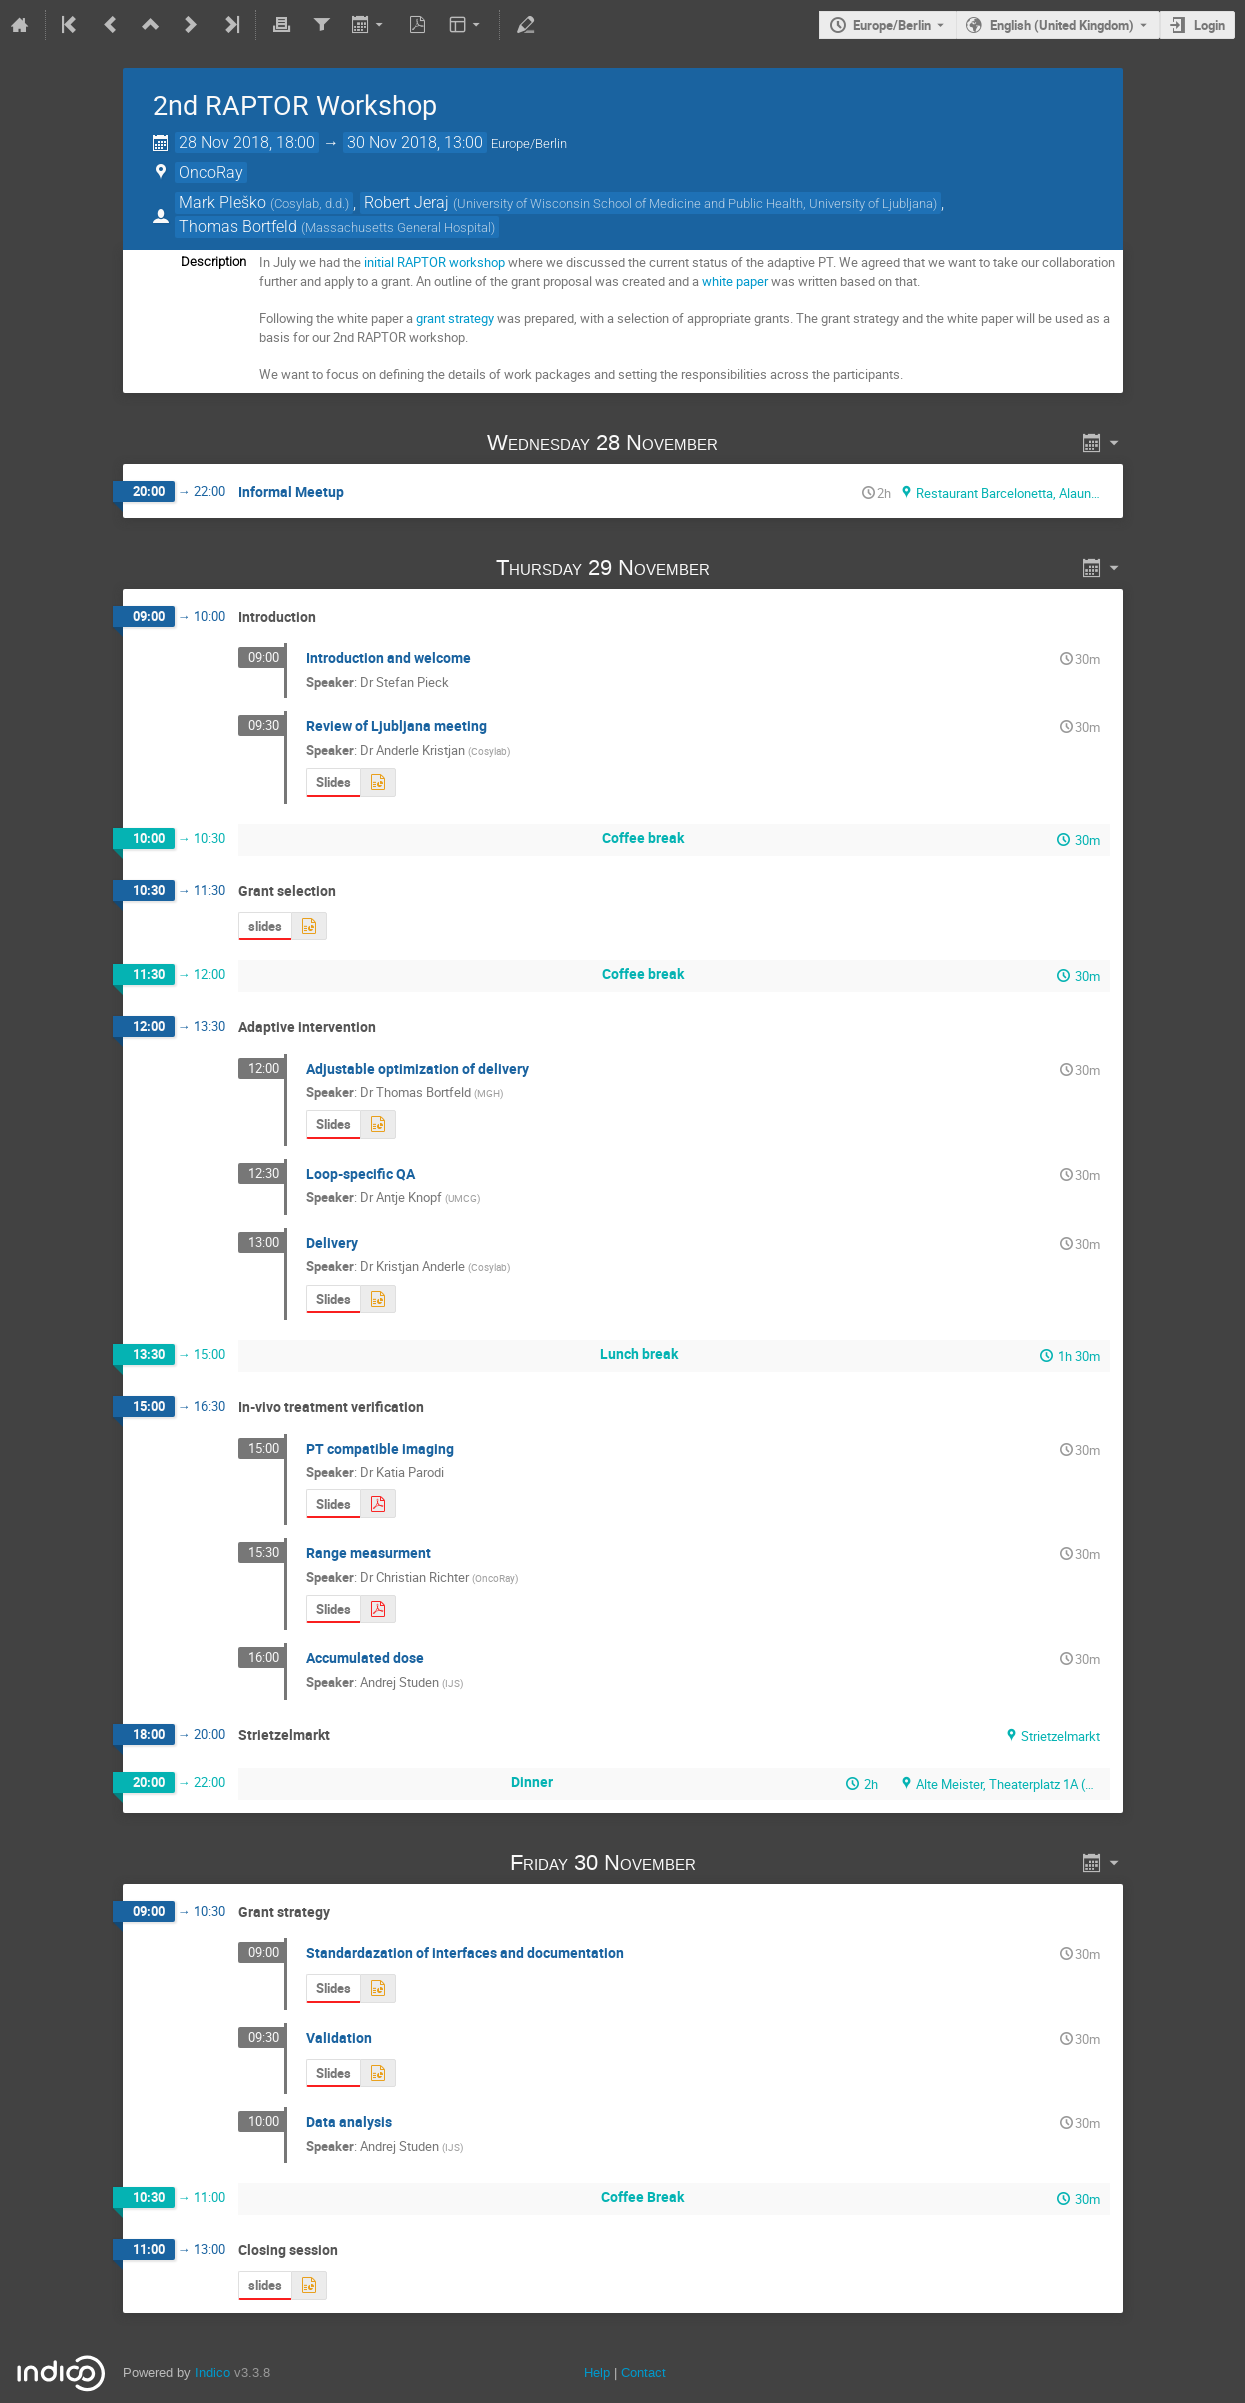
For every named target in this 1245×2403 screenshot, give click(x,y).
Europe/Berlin (892, 25)
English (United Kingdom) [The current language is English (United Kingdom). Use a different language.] (1062, 25)
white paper (735, 281)
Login (1209, 25)
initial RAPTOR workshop (434, 262)
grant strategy (455, 318)
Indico (212, 2372)
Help (597, 2372)
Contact (643, 2372)
